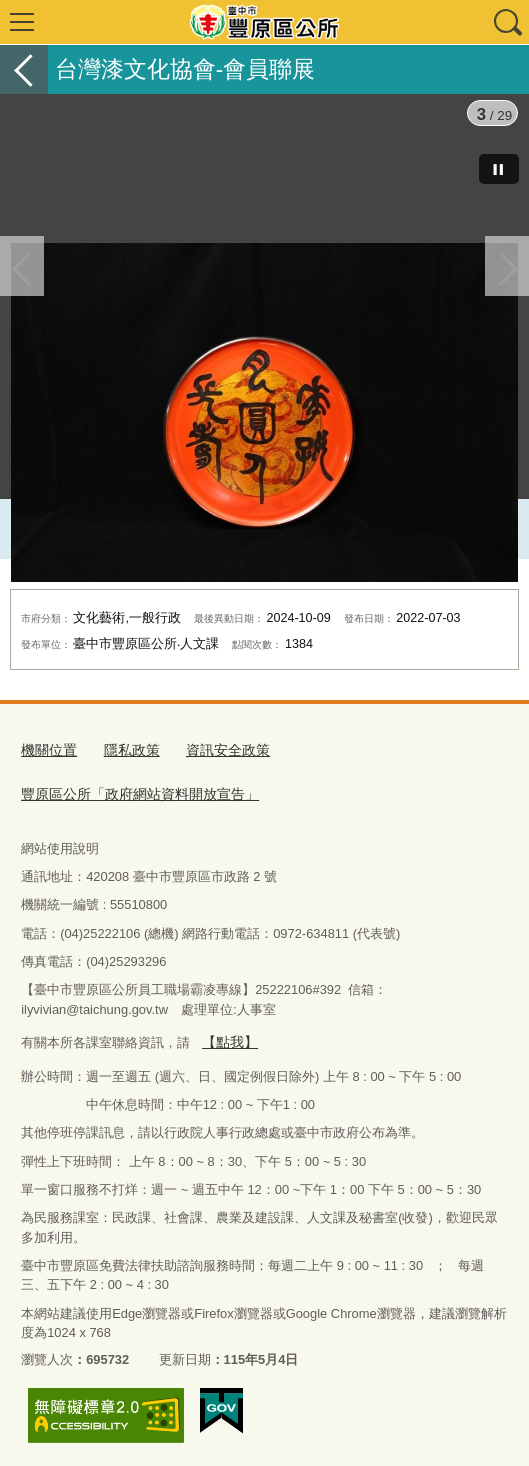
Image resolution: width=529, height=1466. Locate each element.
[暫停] (499, 169)
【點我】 (228, 1036)
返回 (24, 69)
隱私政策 (126, 749)
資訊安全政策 (217, 749)
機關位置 (47, 749)
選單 (22, 22)
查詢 (507, 22)
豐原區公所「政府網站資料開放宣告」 (131, 790)
